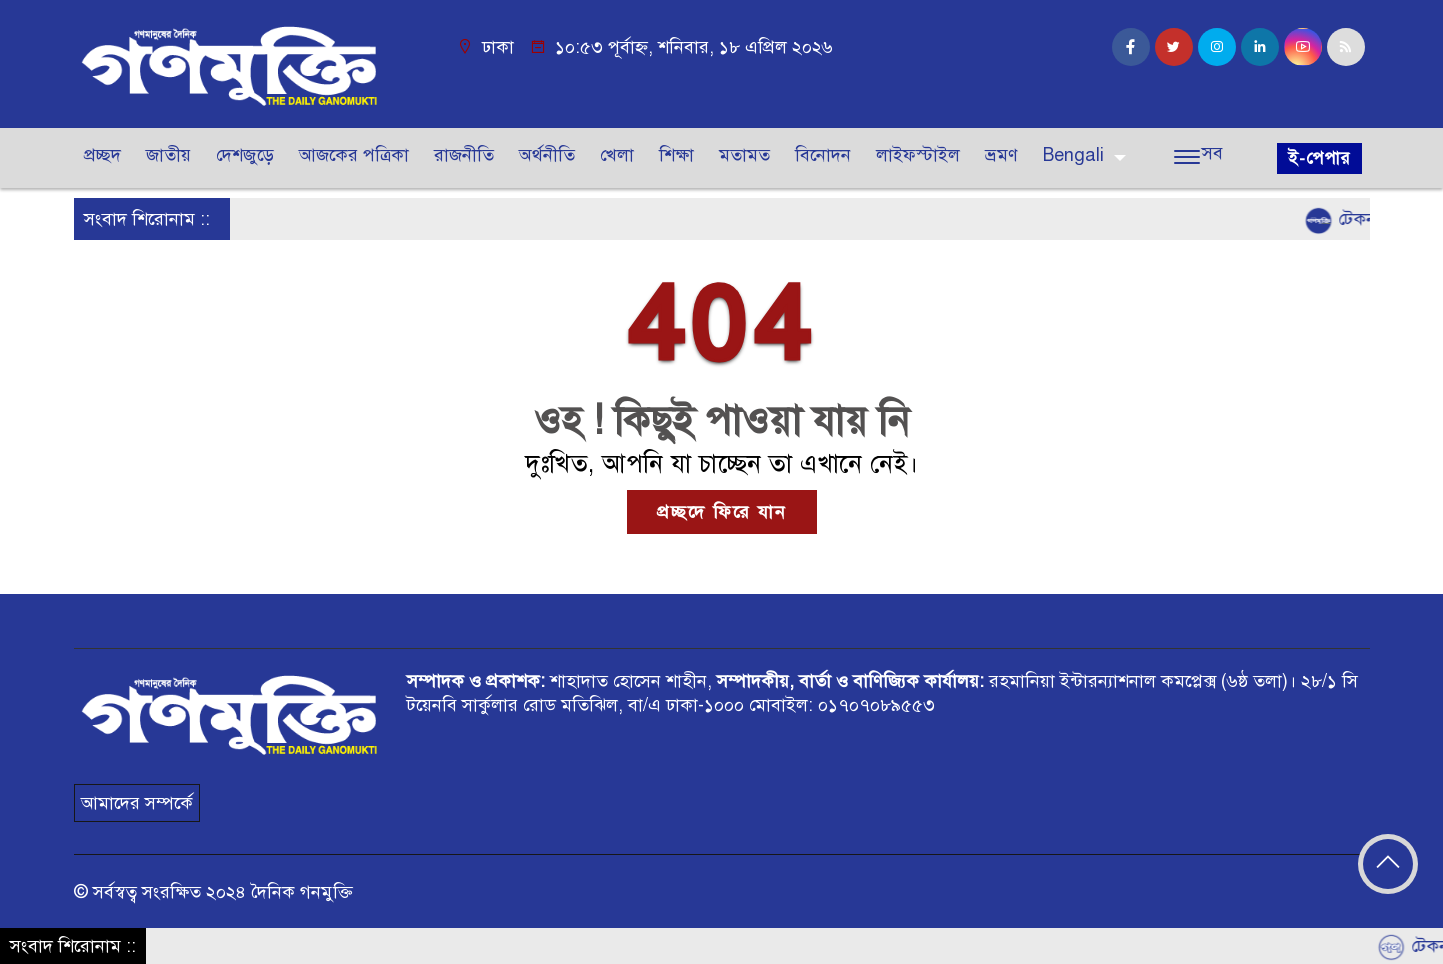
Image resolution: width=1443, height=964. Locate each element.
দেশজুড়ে (245, 155)
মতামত (744, 155)
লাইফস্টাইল (918, 155)
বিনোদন (823, 155)
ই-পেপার (1319, 158)
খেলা (617, 155)
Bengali (1073, 155)
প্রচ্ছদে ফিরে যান (722, 512)
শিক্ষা (676, 155)
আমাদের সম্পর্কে (137, 803)
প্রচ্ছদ (102, 155)
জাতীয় (168, 155)
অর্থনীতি (547, 155)
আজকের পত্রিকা (354, 155)
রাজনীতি (464, 155)
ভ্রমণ (1001, 155)
